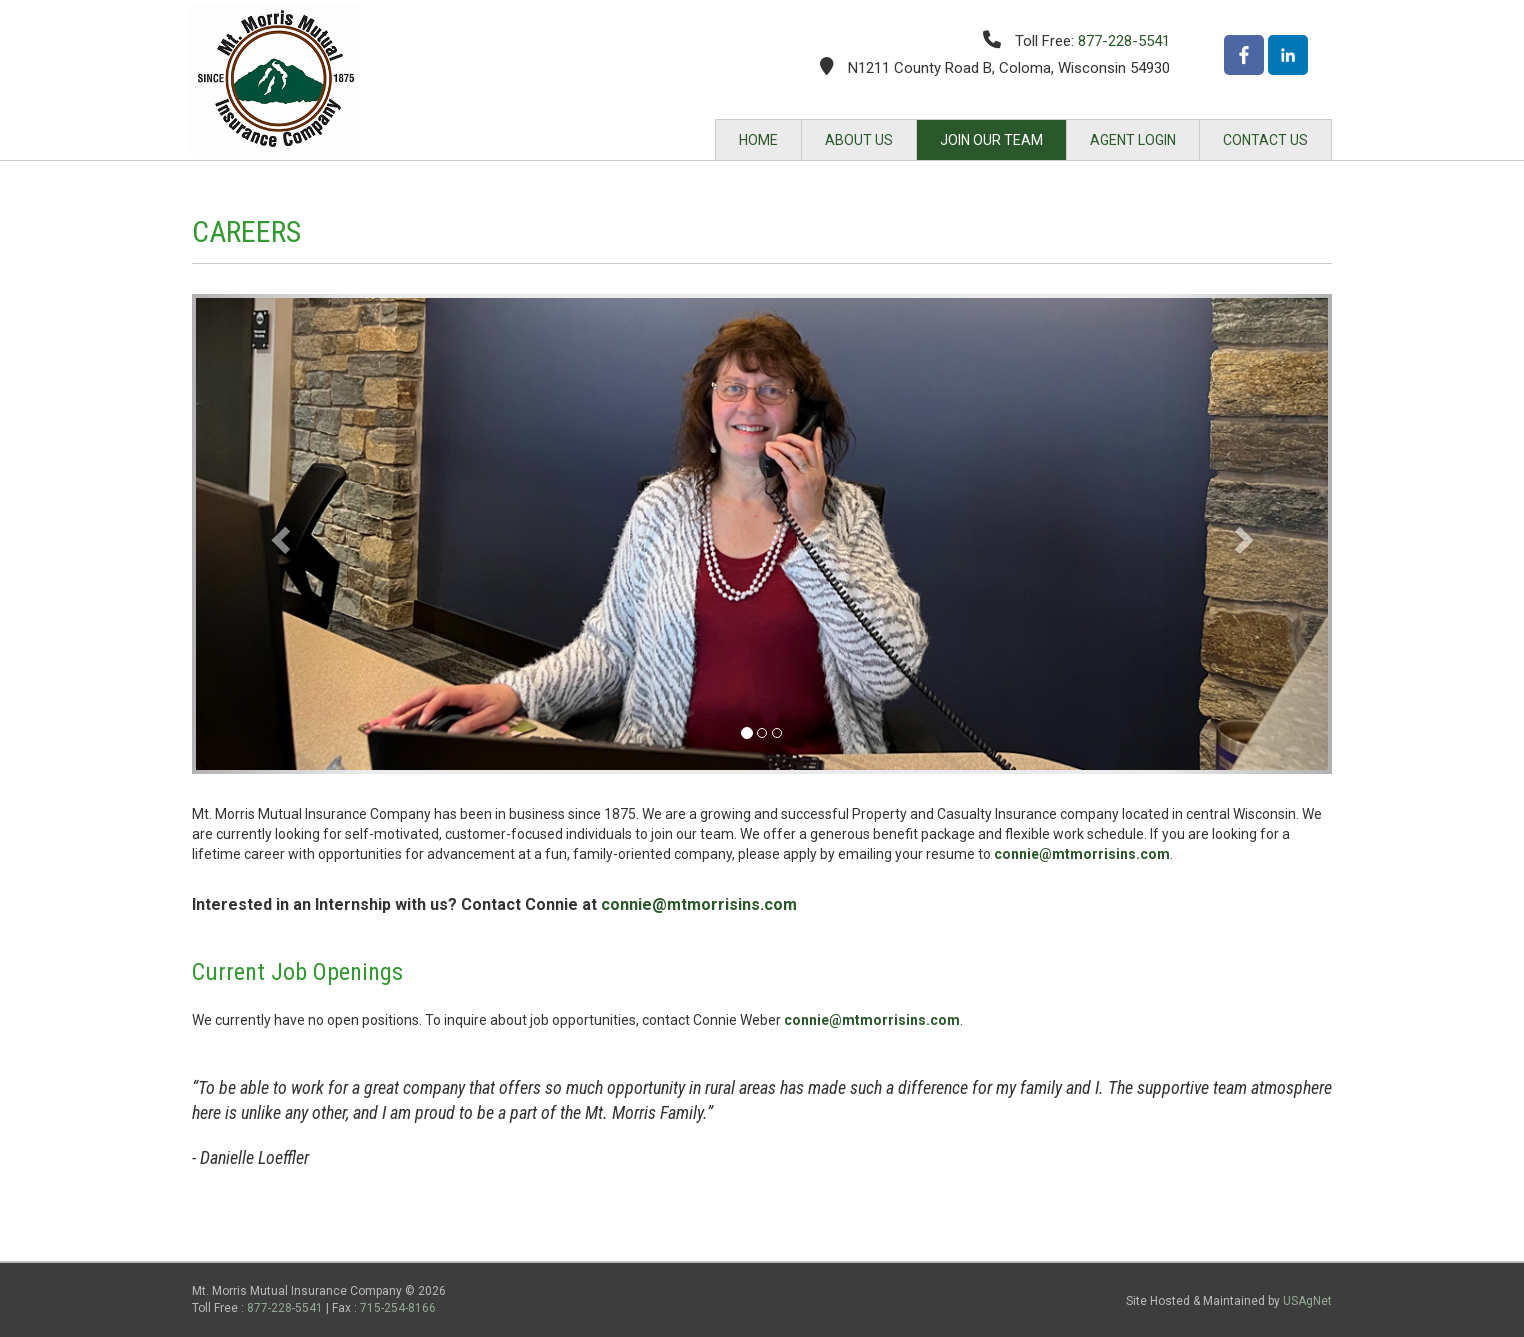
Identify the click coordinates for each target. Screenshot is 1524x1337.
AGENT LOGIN (1133, 140)
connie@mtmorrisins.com (1082, 854)
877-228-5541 (1124, 41)
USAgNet (1307, 1301)
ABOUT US (859, 140)
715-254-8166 (398, 1308)
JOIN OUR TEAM (991, 140)
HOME (758, 140)
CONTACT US (1265, 140)
